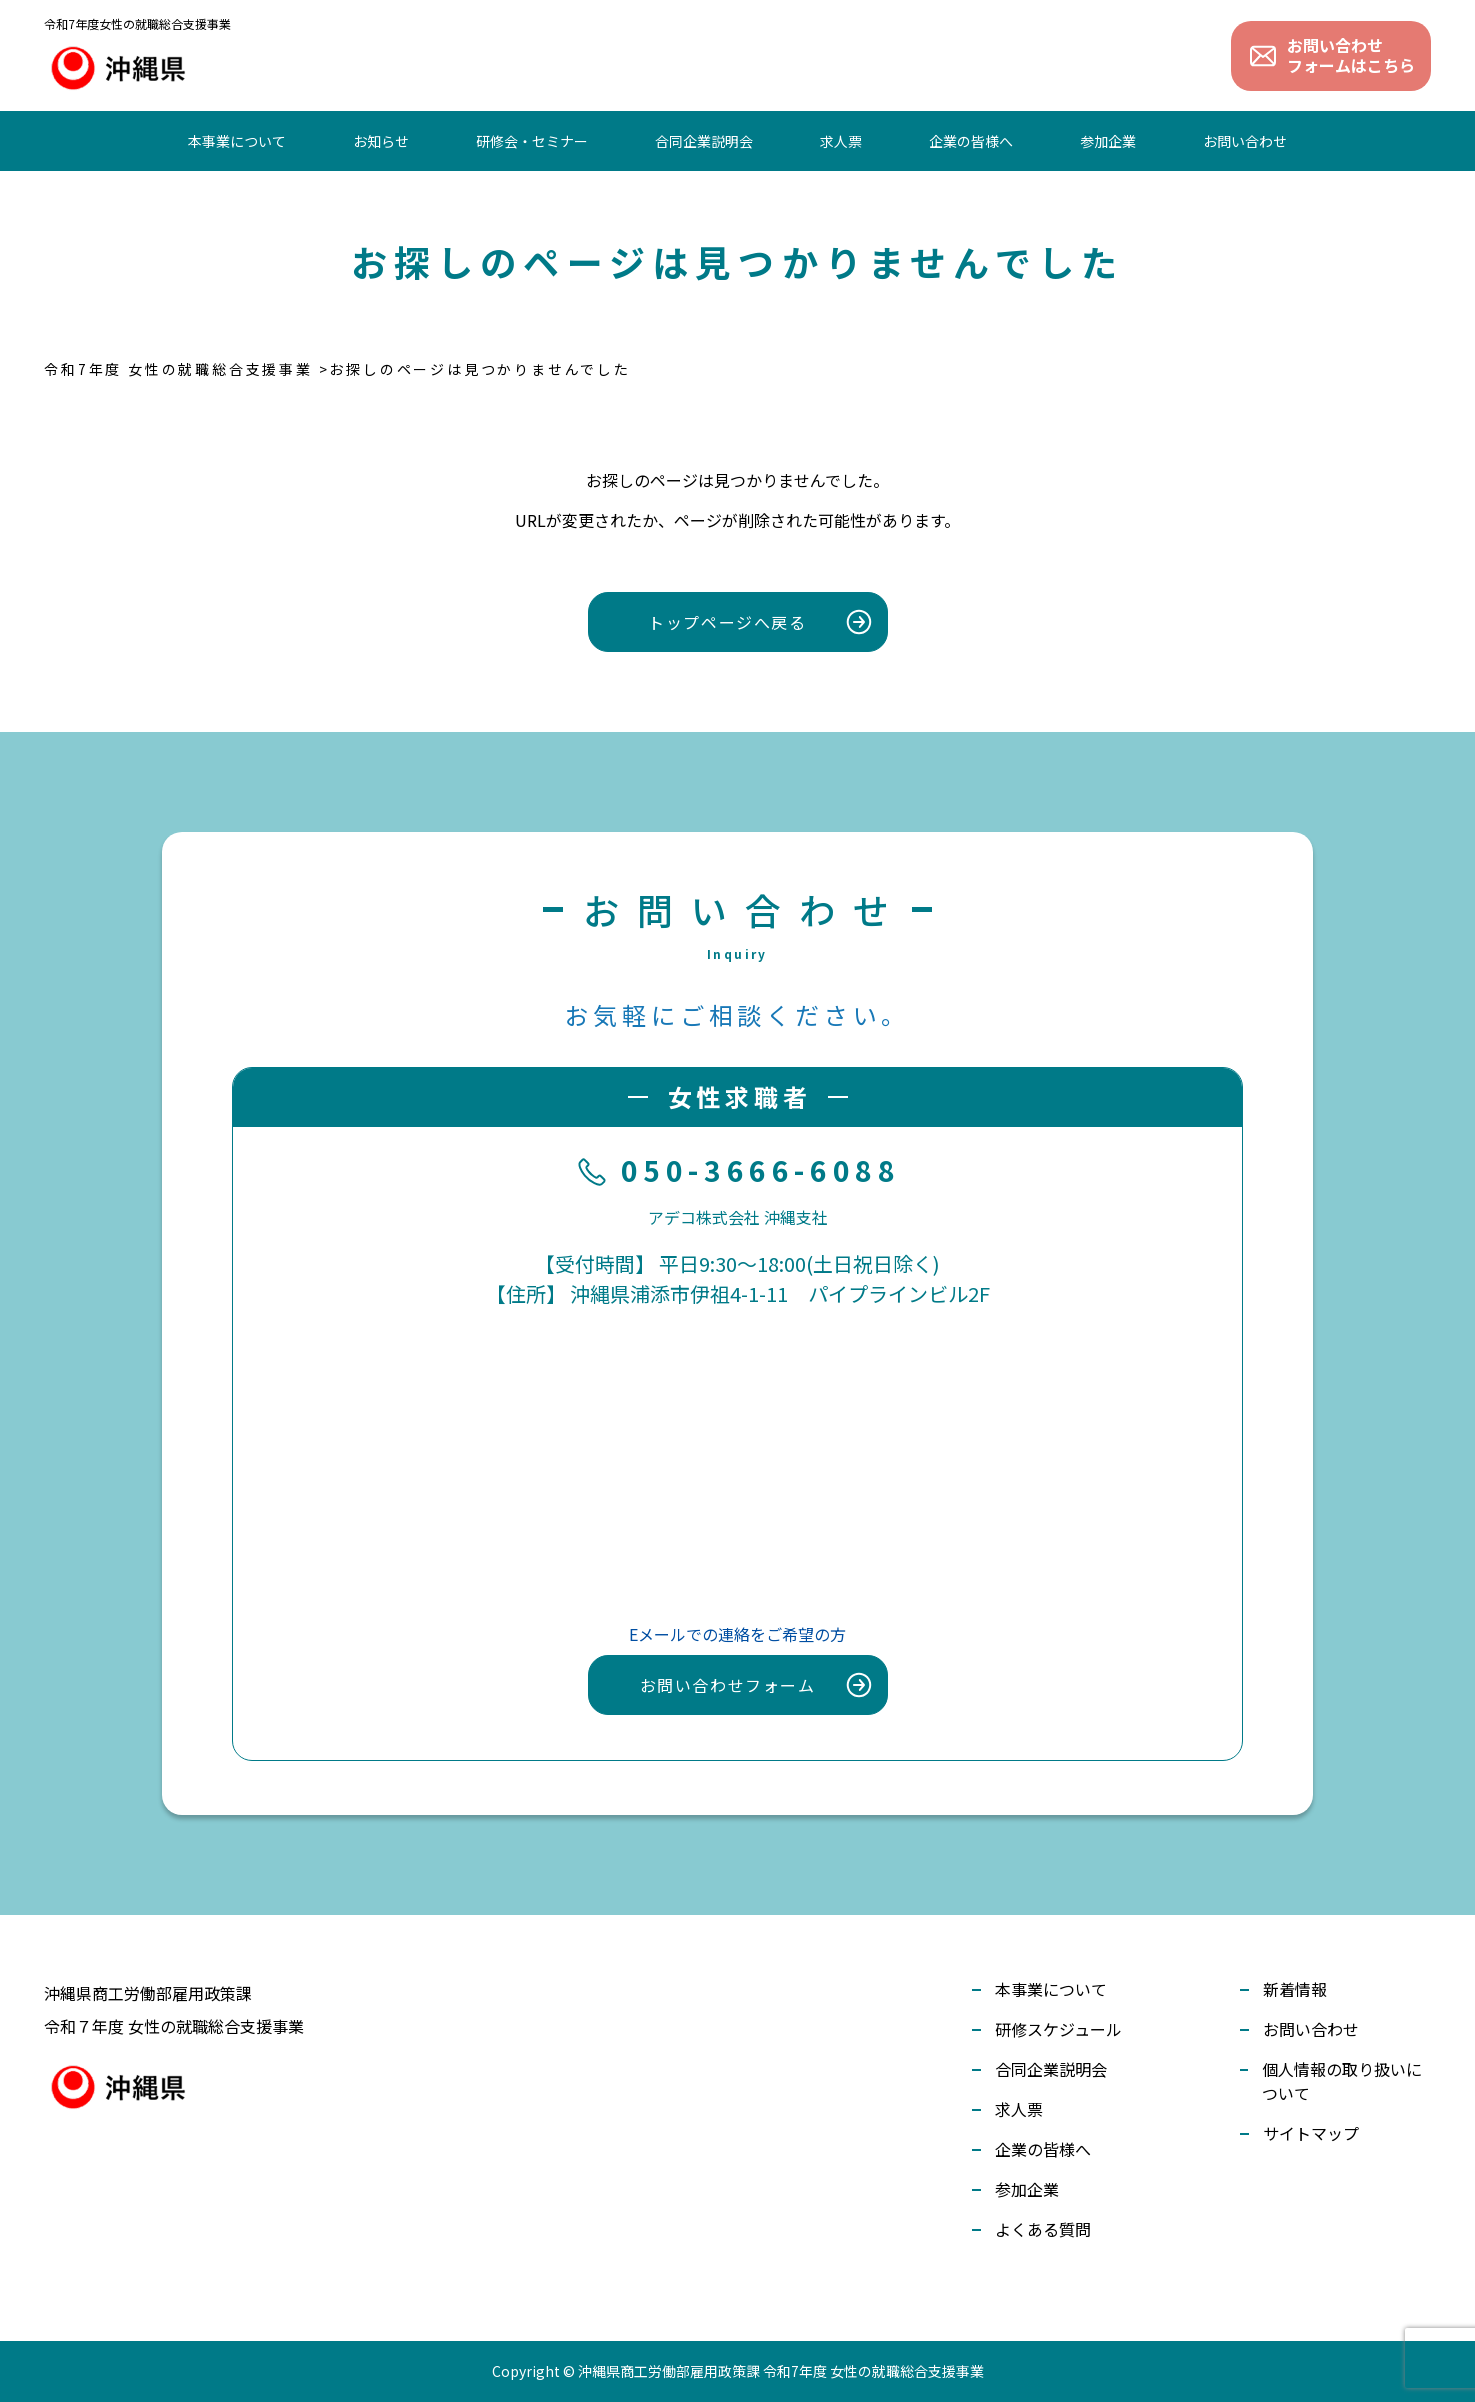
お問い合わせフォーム (728, 1685)
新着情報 (1295, 1989)
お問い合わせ (1245, 141)
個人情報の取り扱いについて (1342, 2081)
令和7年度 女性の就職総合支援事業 (178, 369)
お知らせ (381, 141)
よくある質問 (1043, 2229)
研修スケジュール (1058, 2029)
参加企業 (1108, 141)
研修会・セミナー (532, 141)
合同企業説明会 (704, 141)
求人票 (841, 141)
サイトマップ (1311, 2133)
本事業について (237, 141)
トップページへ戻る (727, 622)
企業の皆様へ (971, 141)
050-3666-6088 (738, 1172)
